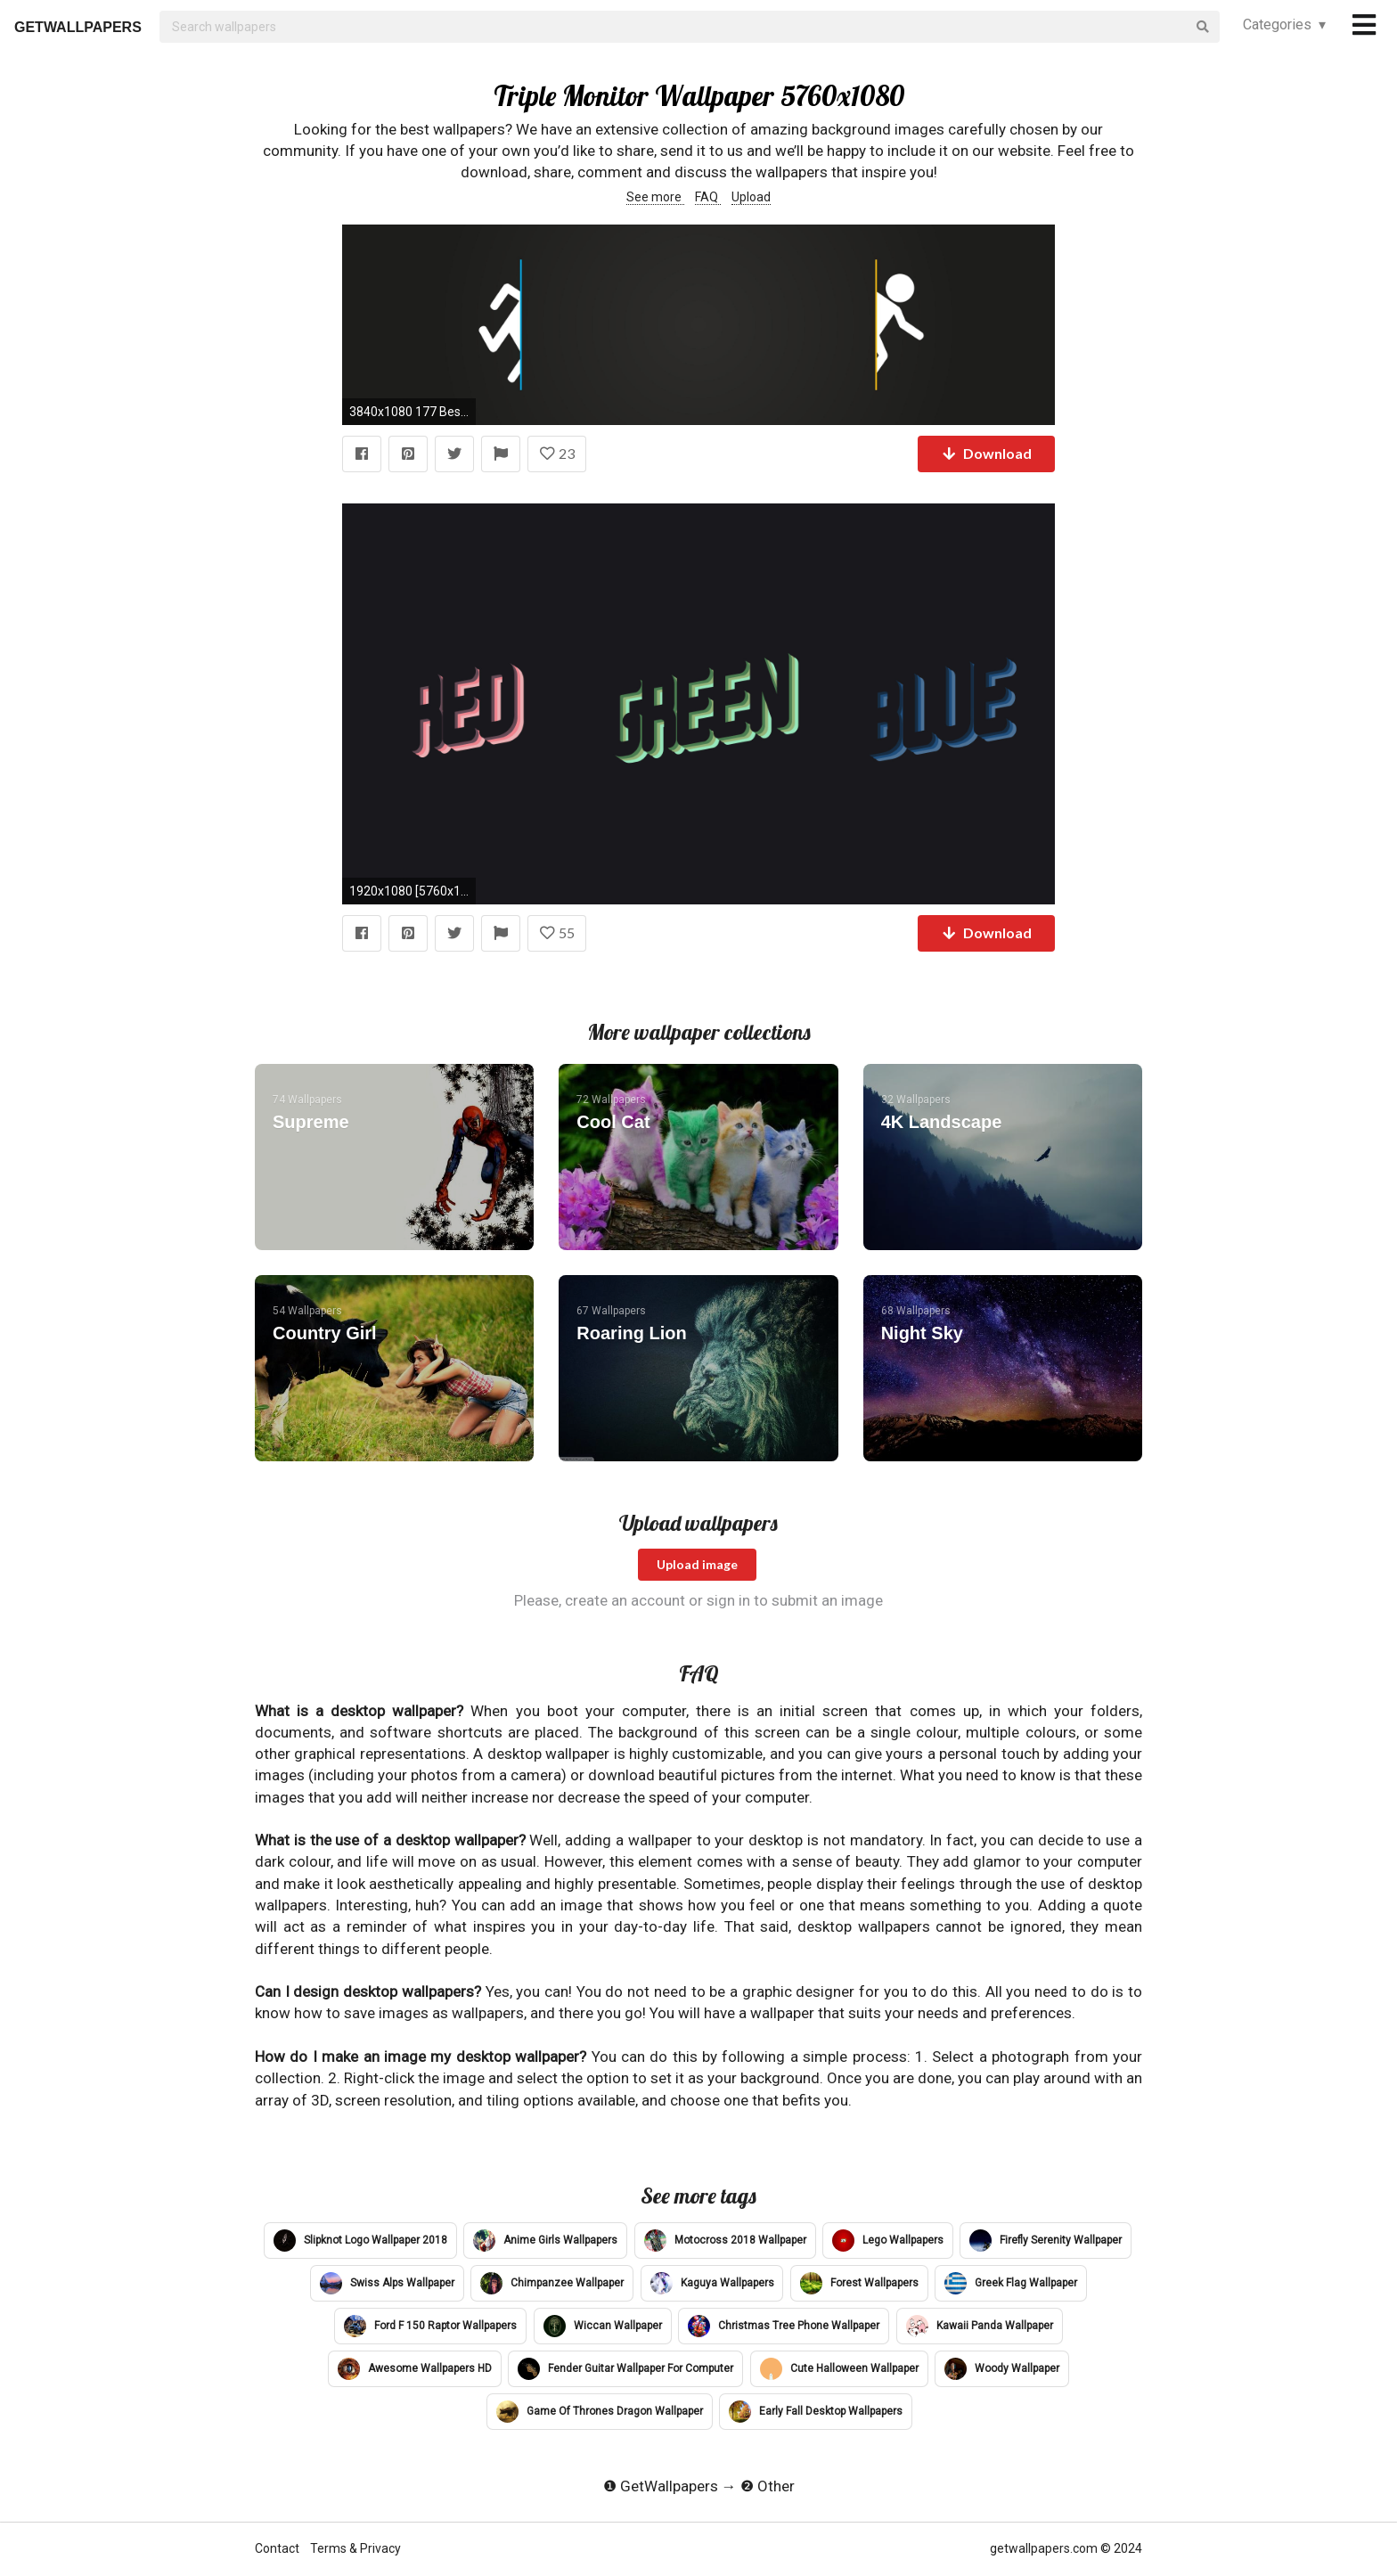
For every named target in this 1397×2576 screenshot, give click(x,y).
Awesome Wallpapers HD (415, 2369)
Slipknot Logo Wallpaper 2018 (360, 2240)
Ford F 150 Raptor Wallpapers (430, 2326)
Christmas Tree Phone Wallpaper (783, 2326)
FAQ (708, 197)
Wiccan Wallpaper (602, 2326)
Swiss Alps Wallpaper (387, 2283)
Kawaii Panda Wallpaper (979, 2326)
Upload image (697, 1564)
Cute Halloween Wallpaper (839, 2369)
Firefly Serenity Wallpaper (1045, 2240)
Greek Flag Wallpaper (1010, 2283)
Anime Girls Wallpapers (545, 2240)
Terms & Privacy (355, 2548)
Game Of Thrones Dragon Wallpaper (599, 2411)
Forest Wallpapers (859, 2283)
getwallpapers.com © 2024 (1066, 2548)
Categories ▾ (1284, 24)
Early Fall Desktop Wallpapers (816, 2411)
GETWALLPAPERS (78, 27)
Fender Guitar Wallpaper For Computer (625, 2369)
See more (655, 197)
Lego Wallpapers (888, 2240)
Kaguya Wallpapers (712, 2283)
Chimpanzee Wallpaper (552, 2283)
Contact (278, 2548)
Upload (751, 197)
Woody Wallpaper (1001, 2369)
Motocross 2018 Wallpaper (725, 2240)
